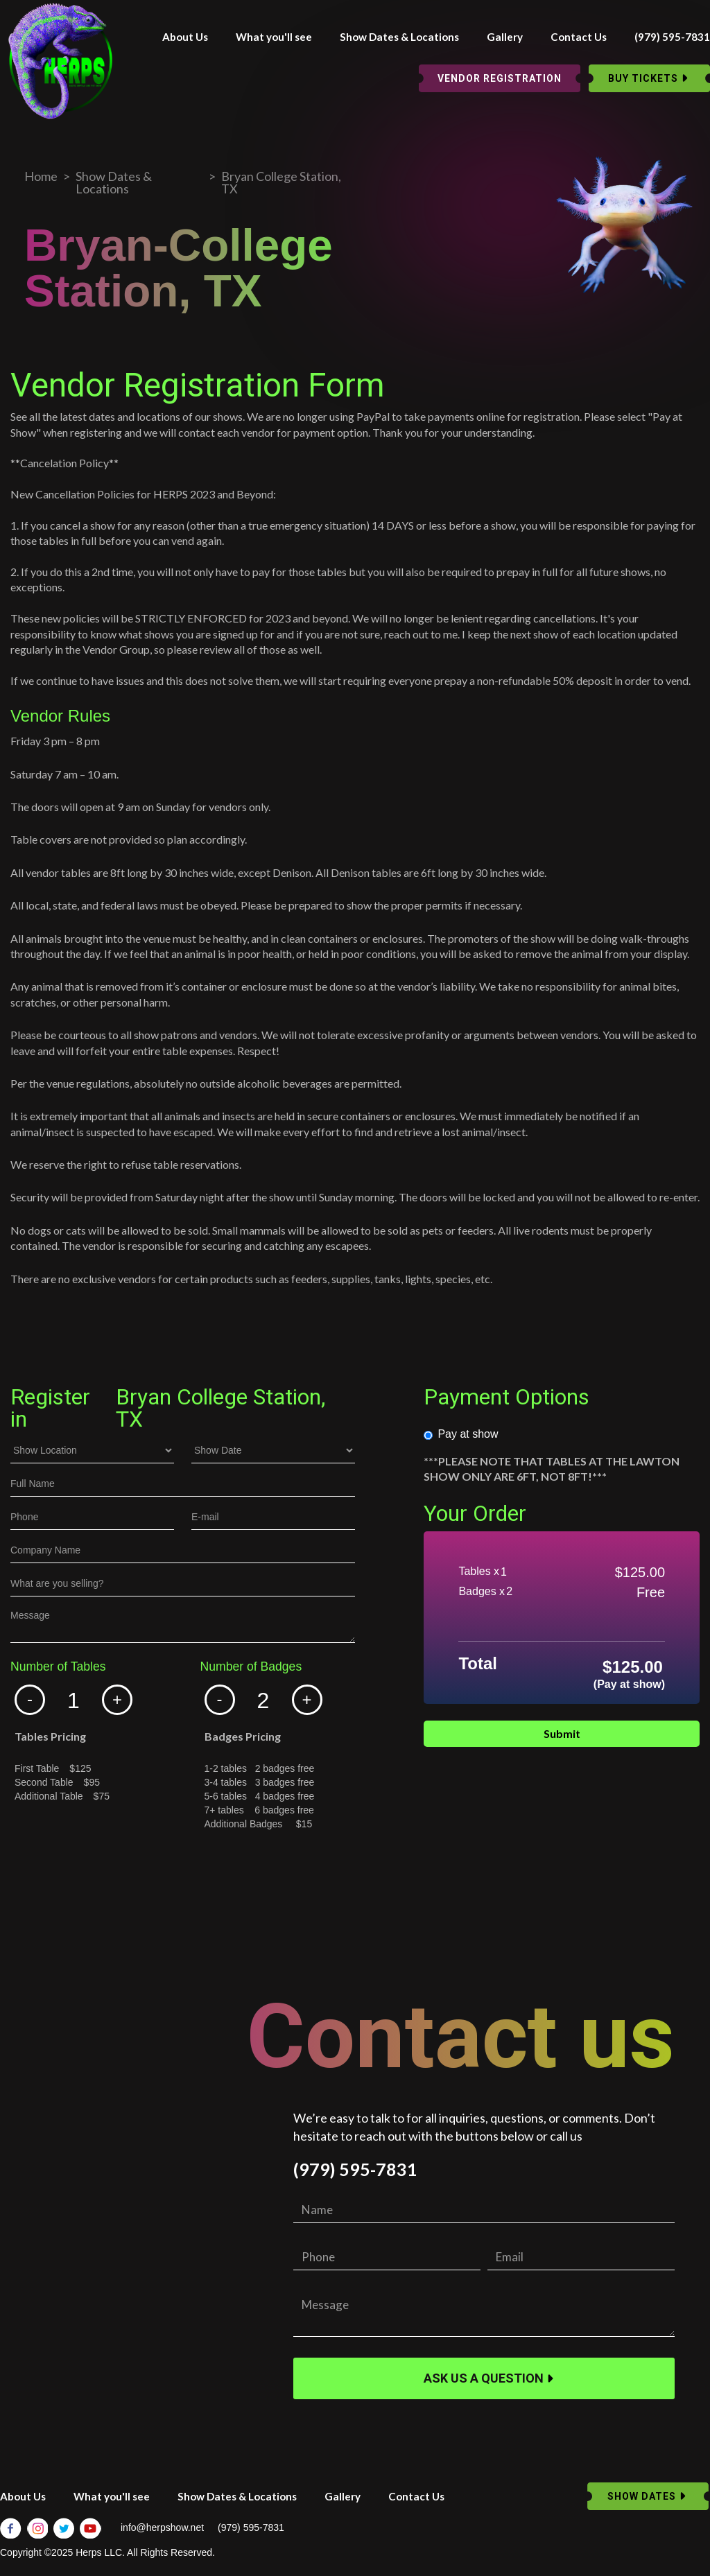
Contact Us (579, 37)
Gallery (505, 37)
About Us (185, 37)
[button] (30, 1700)
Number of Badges (251, 1667)
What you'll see (274, 37)
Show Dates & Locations (399, 37)
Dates (23, 1854)
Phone (25, 1873)
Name (23, 1864)
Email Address (44, 1883)
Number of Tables (58, 1667)
